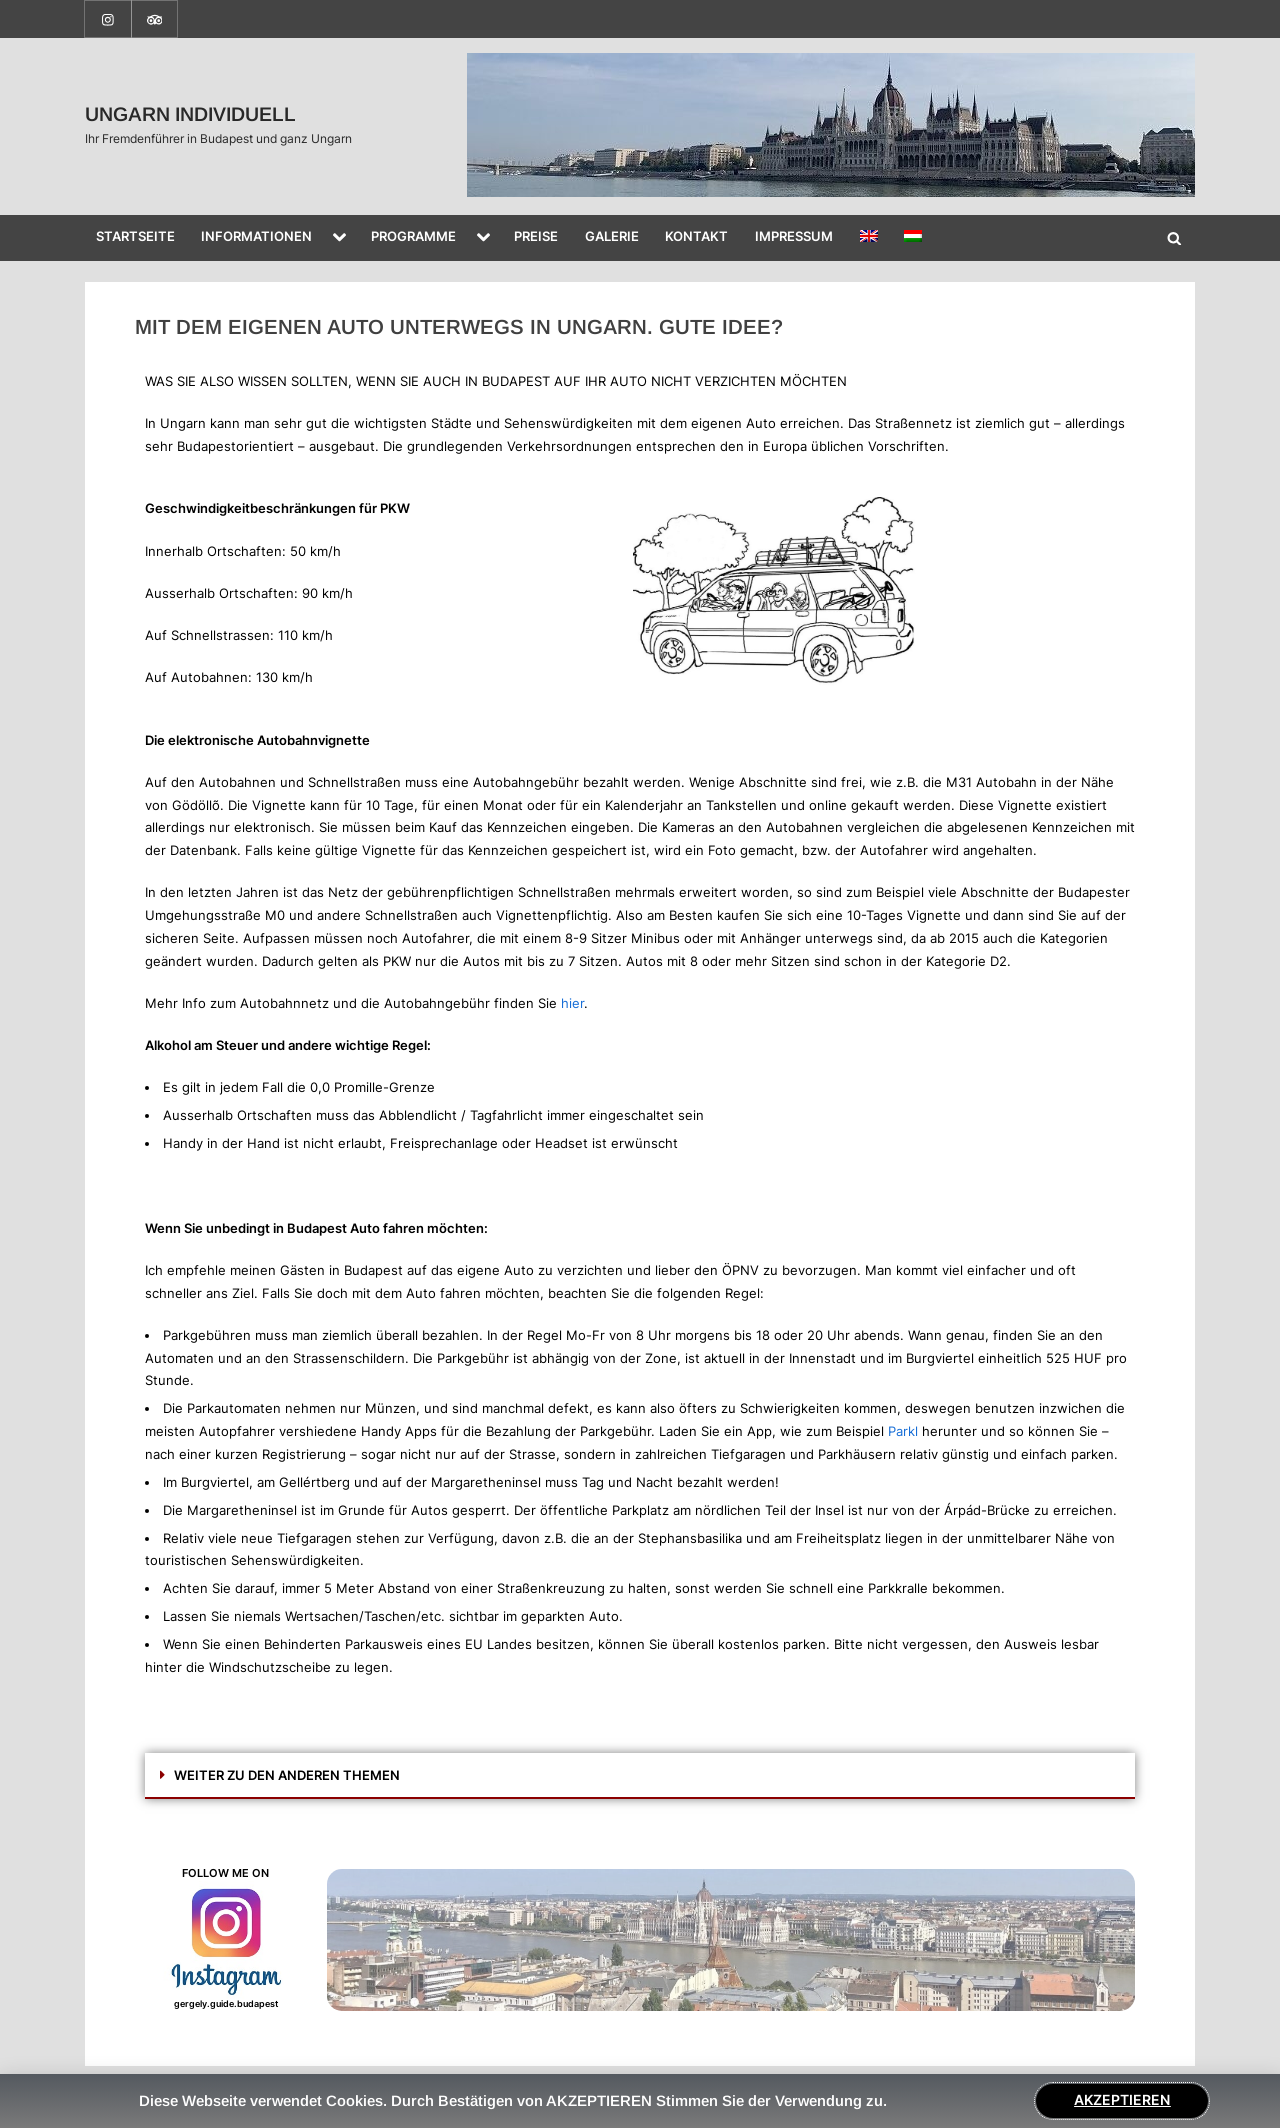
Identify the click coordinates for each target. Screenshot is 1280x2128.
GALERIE (612, 236)
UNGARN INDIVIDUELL (190, 114)
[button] (640, 1776)
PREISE (536, 236)
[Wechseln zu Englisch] (868, 238)
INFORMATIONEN (256, 236)
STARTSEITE (135, 236)
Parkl (903, 1431)
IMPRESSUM (794, 236)
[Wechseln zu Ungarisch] (913, 238)
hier (572, 1003)
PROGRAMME (413, 236)
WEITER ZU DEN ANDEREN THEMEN (287, 1775)
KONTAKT (696, 236)
